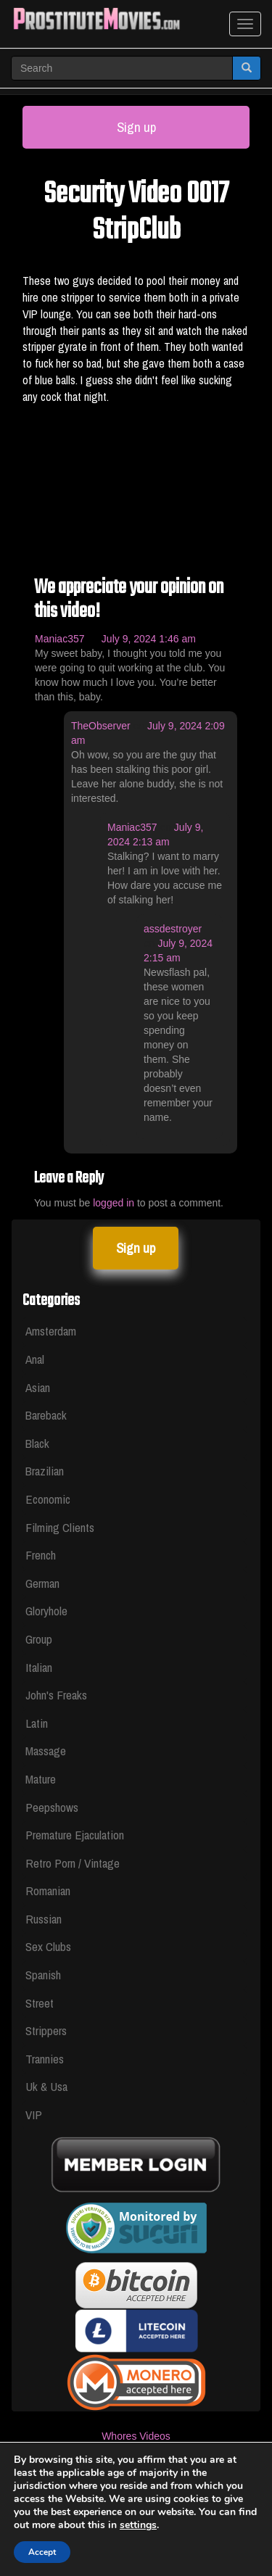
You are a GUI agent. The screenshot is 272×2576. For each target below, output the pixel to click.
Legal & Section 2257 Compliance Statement (136, 2479)
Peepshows (51, 1807)
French (40, 1554)
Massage (45, 1750)
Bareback (46, 1415)
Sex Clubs (48, 1946)
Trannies (44, 2058)
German (42, 1583)
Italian (38, 1667)
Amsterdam (50, 1330)
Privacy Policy (136, 2521)
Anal (34, 1359)
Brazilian (44, 1470)
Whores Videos (136, 2436)
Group (38, 1639)
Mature (40, 1779)
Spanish (43, 1974)
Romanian (47, 1890)
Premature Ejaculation (74, 1834)
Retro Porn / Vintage (72, 1863)
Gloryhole (46, 1610)
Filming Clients (59, 1527)
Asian (37, 1387)
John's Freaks (56, 1694)
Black (37, 1443)
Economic (47, 1499)
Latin (36, 1723)
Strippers (46, 2030)
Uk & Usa (46, 2086)
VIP (33, 2114)
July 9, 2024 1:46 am (149, 639)
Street (39, 2003)
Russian (43, 1918)
